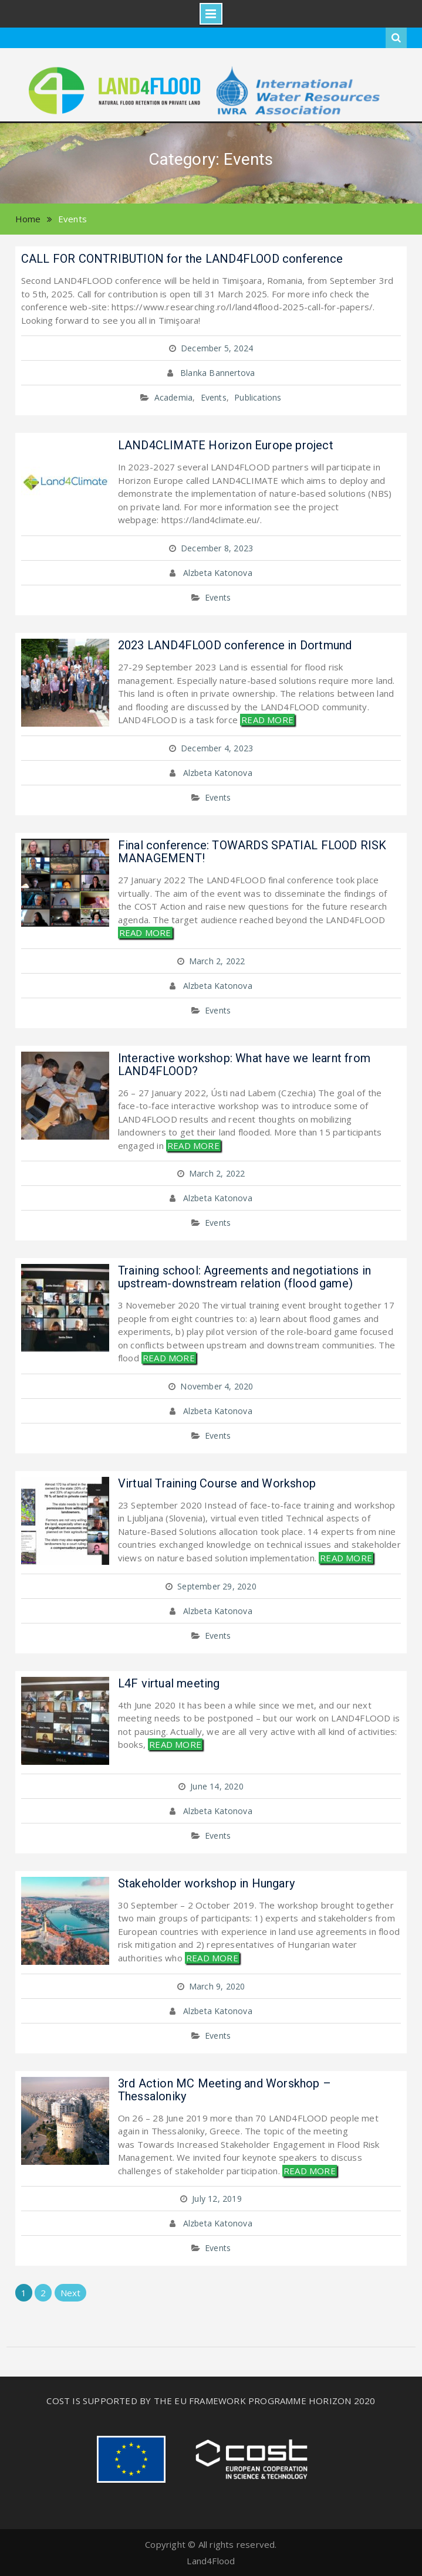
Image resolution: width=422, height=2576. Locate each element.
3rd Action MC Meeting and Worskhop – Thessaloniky (224, 2089)
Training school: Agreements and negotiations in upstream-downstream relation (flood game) (244, 1276)
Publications (257, 397)
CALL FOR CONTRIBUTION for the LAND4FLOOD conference (182, 259)
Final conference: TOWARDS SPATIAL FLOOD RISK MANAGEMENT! (252, 851)
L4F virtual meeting (169, 1683)
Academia (173, 397)
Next (70, 2293)
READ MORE (267, 720)
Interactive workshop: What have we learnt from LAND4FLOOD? (244, 1064)
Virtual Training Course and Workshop (217, 1483)
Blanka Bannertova (217, 372)
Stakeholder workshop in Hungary (206, 1883)
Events (214, 397)
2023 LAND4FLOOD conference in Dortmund (235, 645)
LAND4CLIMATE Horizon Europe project (225, 445)
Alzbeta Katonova (217, 572)
